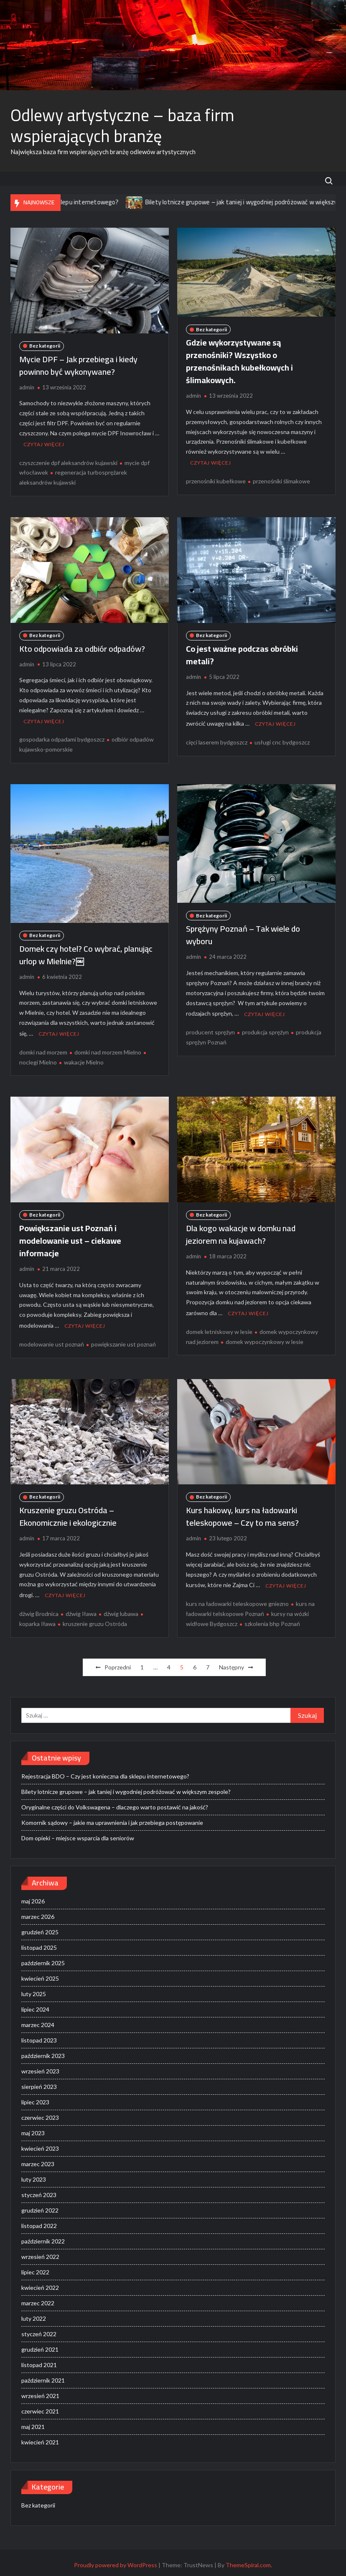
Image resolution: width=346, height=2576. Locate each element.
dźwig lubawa (121, 1609)
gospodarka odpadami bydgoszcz (61, 737)
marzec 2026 (37, 1911)
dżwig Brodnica (39, 1609)
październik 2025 (43, 1958)
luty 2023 (33, 2174)
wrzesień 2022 (40, 2252)
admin (26, 387)
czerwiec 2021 (40, 2406)
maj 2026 (33, 1896)
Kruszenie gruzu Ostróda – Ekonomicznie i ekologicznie (68, 1513)
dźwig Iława (81, 1609)
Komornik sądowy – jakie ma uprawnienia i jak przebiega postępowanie (112, 1817)
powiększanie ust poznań (123, 1340)
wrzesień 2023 (40, 2066)
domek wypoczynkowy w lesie (264, 1337)
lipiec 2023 (35, 2097)
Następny (231, 1662)
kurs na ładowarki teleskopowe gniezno (237, 1599)
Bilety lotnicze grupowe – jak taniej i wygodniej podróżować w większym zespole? (126, 1787)
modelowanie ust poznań (51, 1340)
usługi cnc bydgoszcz (282, 740)
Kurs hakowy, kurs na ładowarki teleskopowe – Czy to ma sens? (242, 1513)
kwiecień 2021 (40, 2437)
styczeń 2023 (38, 2190)
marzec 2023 (37, 2159)
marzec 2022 (37, 2298)
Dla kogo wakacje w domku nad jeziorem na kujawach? (240, 1231)
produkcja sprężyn (265, 1029)
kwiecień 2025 (40, 1973)
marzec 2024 (37, 2020)
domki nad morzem (43, 1049)
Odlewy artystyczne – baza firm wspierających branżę (122, 125)
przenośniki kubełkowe (216, 480)
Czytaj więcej (43, 443)
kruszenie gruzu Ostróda (95, 1619)
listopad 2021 (39, 2360)
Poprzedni (117, 1662)
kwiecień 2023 (40, 2143)
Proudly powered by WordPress (115, 2560)
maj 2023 (33, 2128)
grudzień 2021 (40, 2344)
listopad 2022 (39, 2221)
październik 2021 (43, 2375)
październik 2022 (43, 2236)
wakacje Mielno (84, 1059)
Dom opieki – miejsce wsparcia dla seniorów (77, 1833)
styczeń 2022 (38, 2329)
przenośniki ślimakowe (281, 480)
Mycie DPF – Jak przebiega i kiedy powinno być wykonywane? (78, 365)
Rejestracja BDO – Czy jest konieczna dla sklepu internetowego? (105, 1771)
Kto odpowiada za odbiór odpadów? (82, 647)
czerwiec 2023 (40, 2112)
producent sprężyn (210, 1029)
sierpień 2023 (39, 2082)
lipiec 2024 (35, 2004)
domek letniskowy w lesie (219, 1327)
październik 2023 (43, 2051)
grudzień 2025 (40, 1927)
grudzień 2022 (40, 2205)
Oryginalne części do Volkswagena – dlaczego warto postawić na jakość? (114, 1802)
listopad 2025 (39, 1942)
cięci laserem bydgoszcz (216, 740)
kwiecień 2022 (40, 2282)
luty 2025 (33, 1989)
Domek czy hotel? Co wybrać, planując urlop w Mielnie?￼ (86, 953)
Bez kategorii (44, 346)
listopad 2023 (39, 2035)
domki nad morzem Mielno (107, 1049)
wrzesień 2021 (40, 2391)
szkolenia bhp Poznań (272, 1619)
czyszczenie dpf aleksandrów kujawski (68, 461)
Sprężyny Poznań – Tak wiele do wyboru (243, 933)
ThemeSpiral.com (248, 2560)
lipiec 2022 (35, 2267)
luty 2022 (33, 2313)
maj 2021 (33, 2422)
